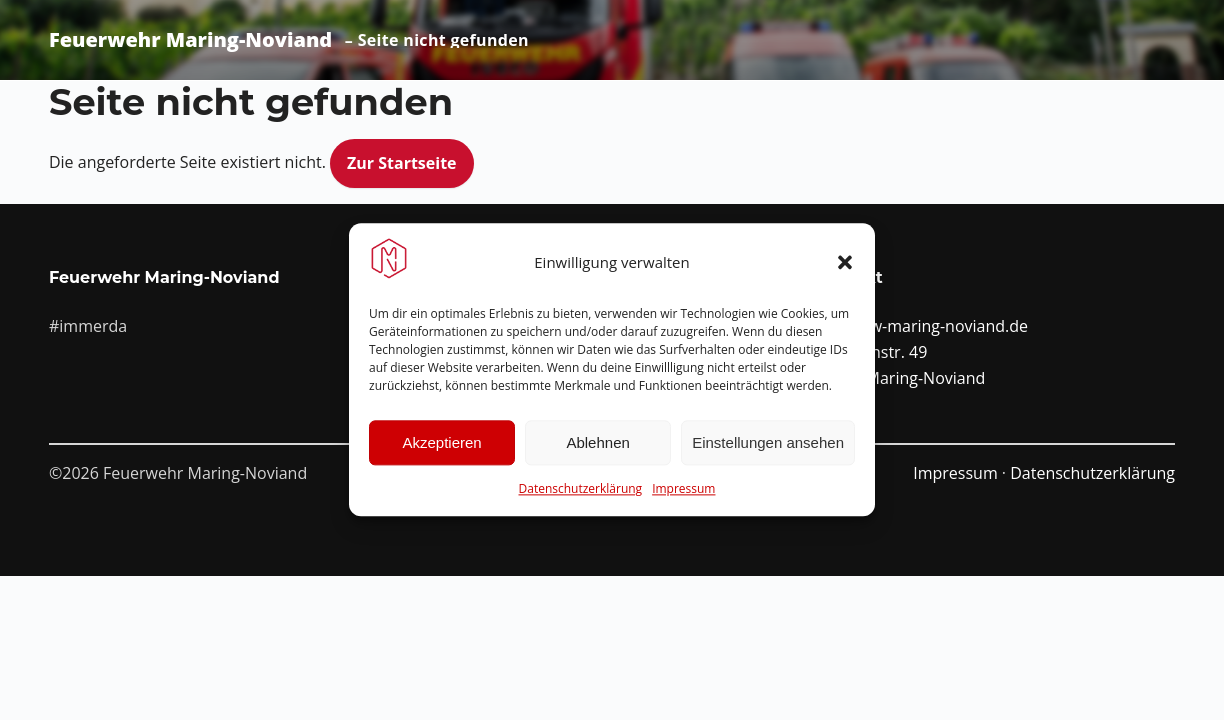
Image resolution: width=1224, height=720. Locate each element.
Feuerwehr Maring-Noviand (190, 40)
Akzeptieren (441, 456)
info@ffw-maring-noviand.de (922, 326)
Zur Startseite (402, 163)
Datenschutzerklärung (581, 502)
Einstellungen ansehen (768, 456)
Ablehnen (597, 456)
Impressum (683, 502)
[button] (845, 275)
